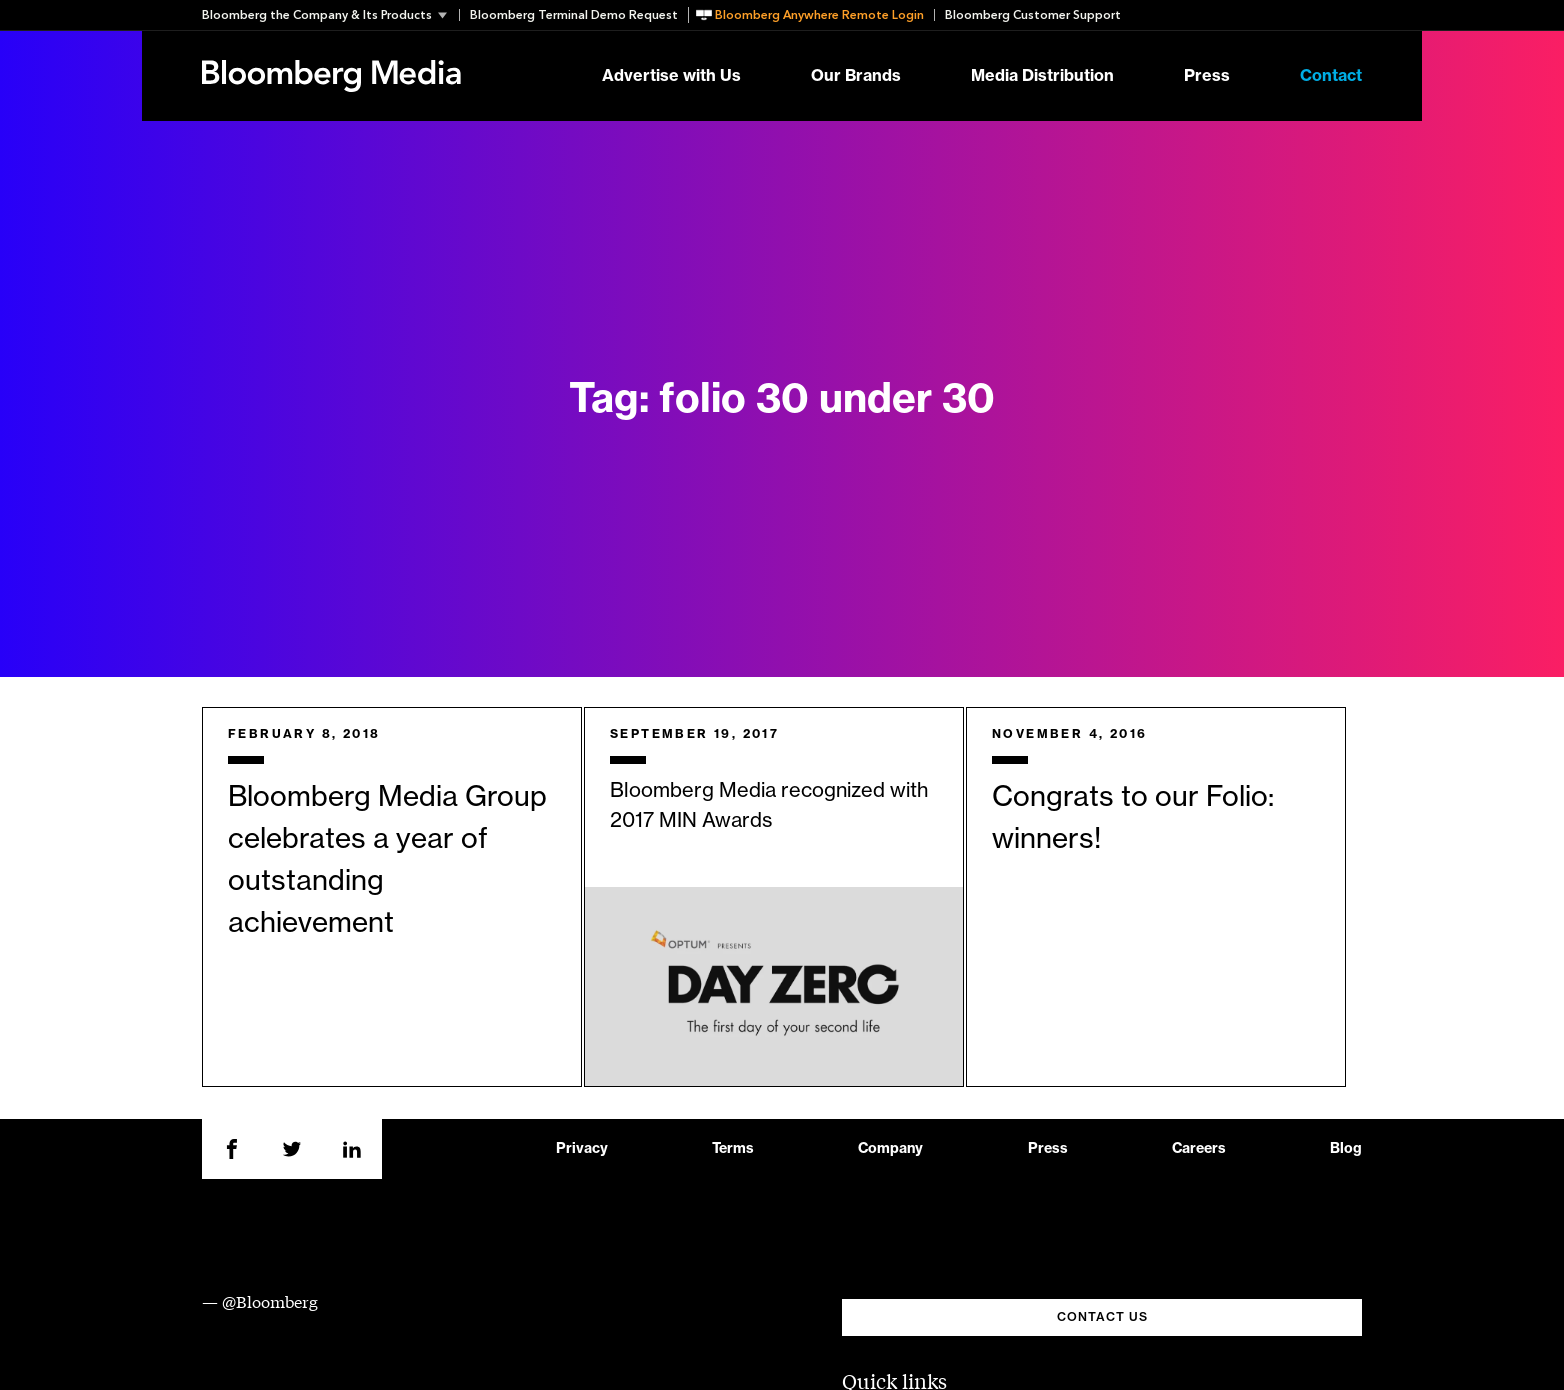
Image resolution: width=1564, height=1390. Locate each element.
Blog (1346, 1149)
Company (890, 1149)
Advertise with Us (671, 76)
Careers (1199, 1149)
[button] (330, 15)
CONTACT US (1102, 1317)
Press (1207, 76)
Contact (1331, 76)
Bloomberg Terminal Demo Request (574, 15)
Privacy (582, 1149)
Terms (733, 1149)
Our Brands (856, 76)
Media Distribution (1042, 76)
